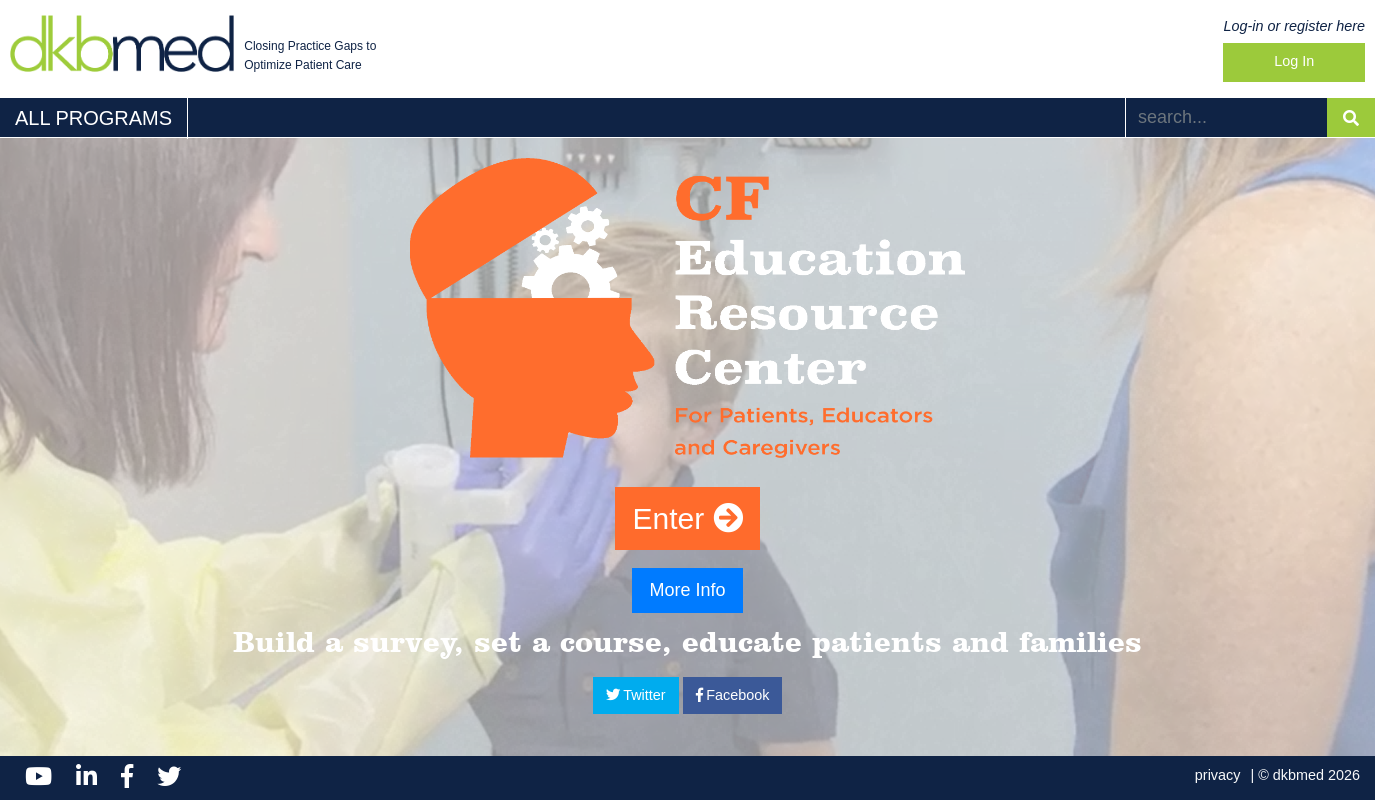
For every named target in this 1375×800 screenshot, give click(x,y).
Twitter (636, 695)
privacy (1218, 775)
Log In (1294, 61)
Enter (687, 518)
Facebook (733, 695)
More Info (687, 590)
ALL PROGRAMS (93, 118)
